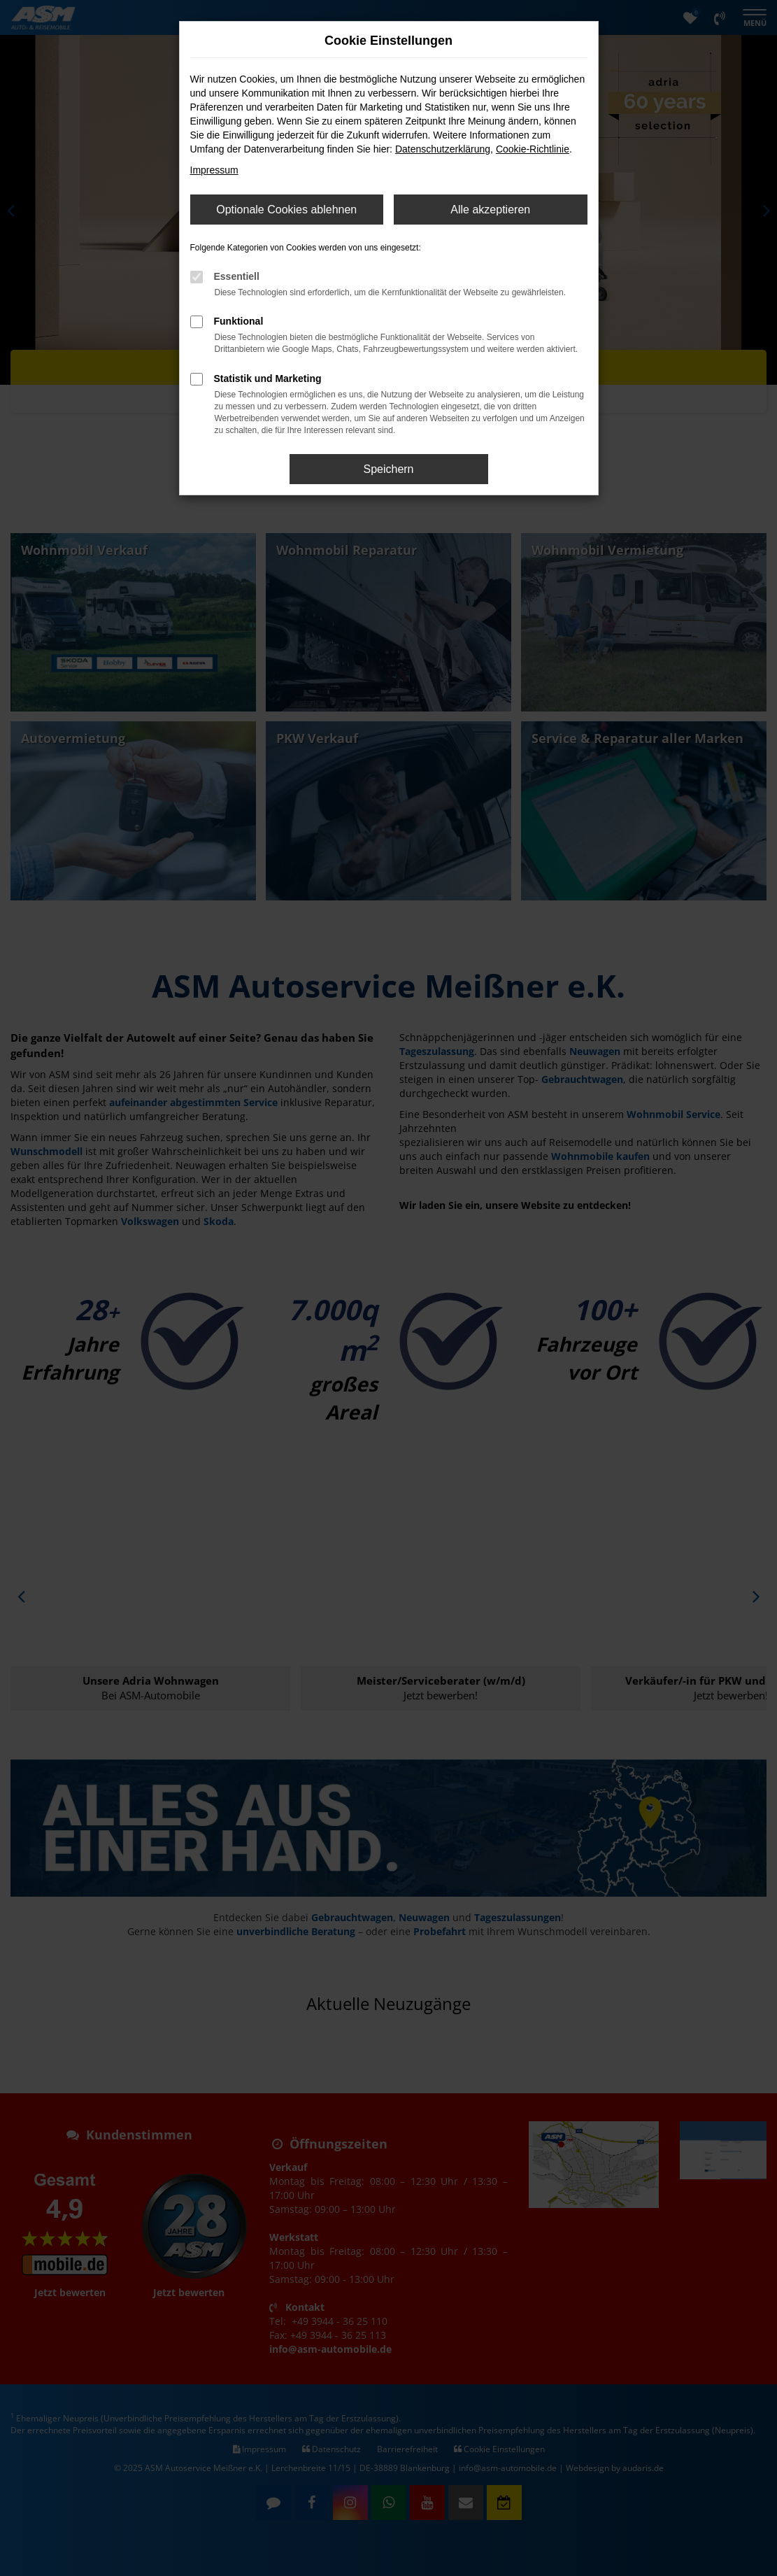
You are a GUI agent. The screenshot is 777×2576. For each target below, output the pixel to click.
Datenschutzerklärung (442, 149)
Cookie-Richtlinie (532, 149)
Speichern (388, 469)
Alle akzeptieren (490, 209)
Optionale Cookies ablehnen (286, 209)
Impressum (214, 170)
